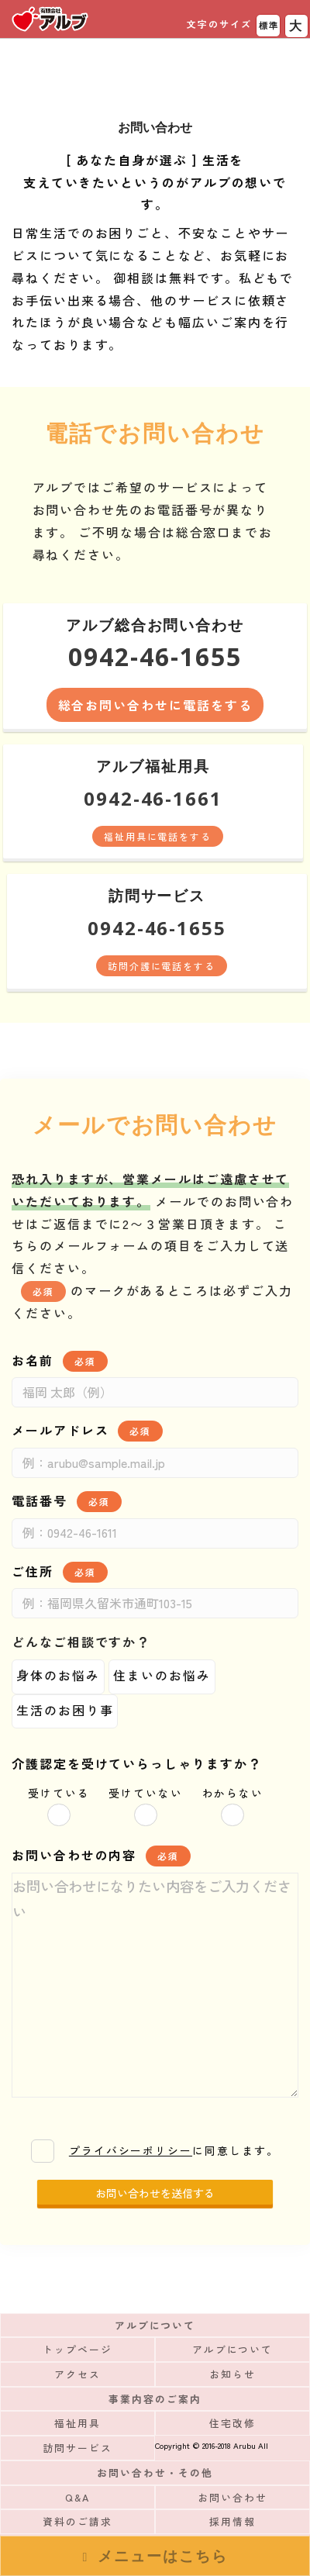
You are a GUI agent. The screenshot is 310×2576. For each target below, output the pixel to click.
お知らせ (232, 2374)
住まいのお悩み (161, 1675)
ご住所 (60, 1572)
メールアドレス (87, 1431)
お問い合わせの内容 (101, 1856)
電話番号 (67, 1501)
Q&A (77, 2497)
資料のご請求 (77, 2521)
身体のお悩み (58, 1675)
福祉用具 (77, 2422)
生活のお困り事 (64, 1710)
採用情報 (232, 2521)
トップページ (77, 2349)
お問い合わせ (232, 2497)
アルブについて (232, 2349)
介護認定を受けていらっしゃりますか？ (137, 1763)
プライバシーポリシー (130, 2150)
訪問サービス (77, 2447)
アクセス (77, 2374)
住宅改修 (232, 2422)
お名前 (60, 1361)
